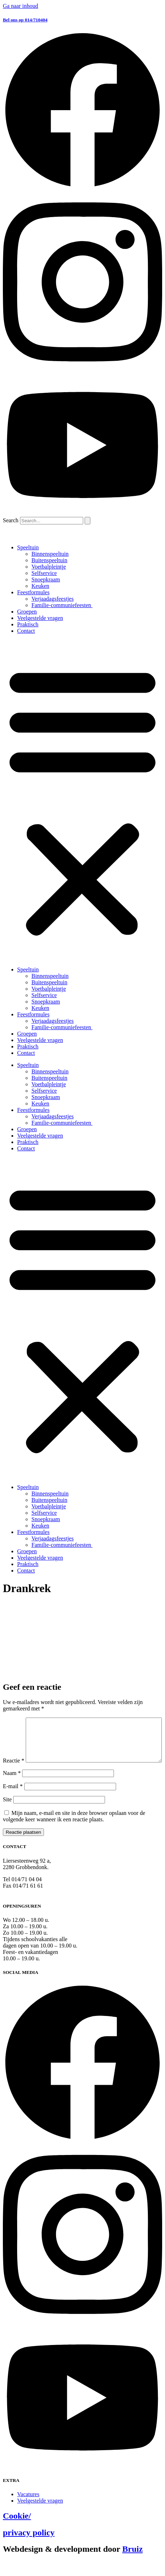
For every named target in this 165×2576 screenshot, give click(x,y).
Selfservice (44, 573)
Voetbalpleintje (48, 567)
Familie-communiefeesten (61, 605)
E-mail (13, 1801)
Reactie (13, 1721)
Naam (12, 1788)
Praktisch (28, 624)
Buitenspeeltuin (49, 560)
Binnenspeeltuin (50, 554)
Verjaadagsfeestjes (52, 599)
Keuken (40, 586)
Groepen (27, 612)
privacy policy (29, 2547)
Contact (26, 631)
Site (7, 1814)
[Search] (87, 520)
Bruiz (132, 2564)
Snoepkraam (45, 579)
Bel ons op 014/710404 (25, 19)
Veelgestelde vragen (40, 618)
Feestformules (33, 592)
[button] (82, 800)
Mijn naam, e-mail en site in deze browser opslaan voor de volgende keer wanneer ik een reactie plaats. (74, 1831)
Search (11, 520)
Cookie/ (17, 2530)
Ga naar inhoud (20, 6)
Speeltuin (28, 547)
